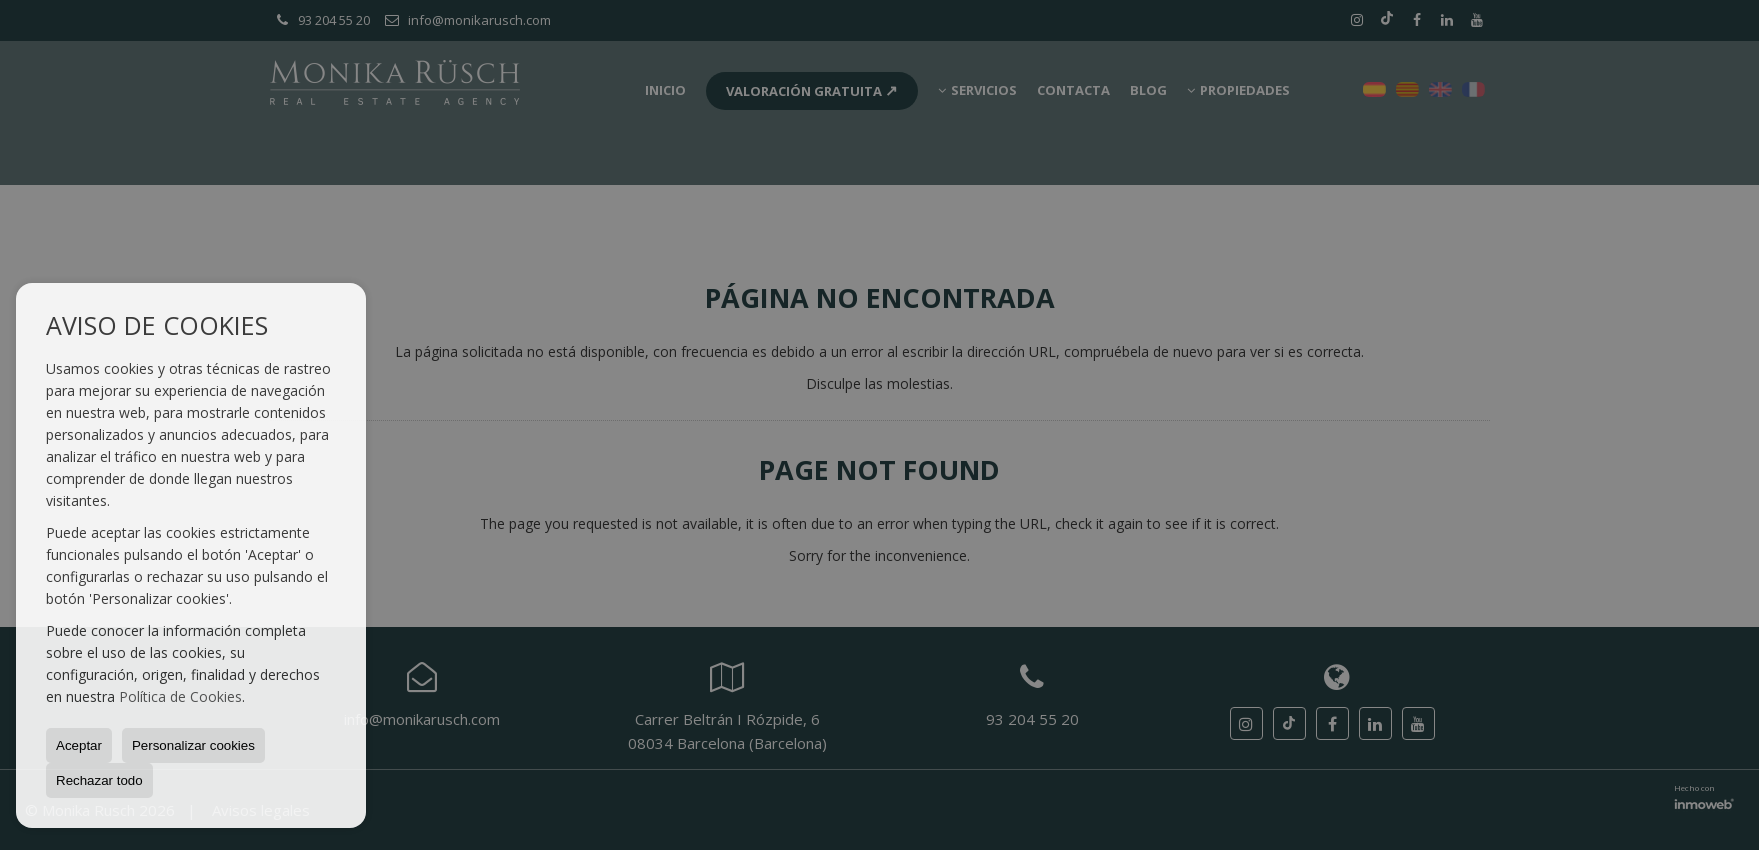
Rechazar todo (99, 780)
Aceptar (79, 745)
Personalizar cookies (193, 745)
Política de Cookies (180, 696)
